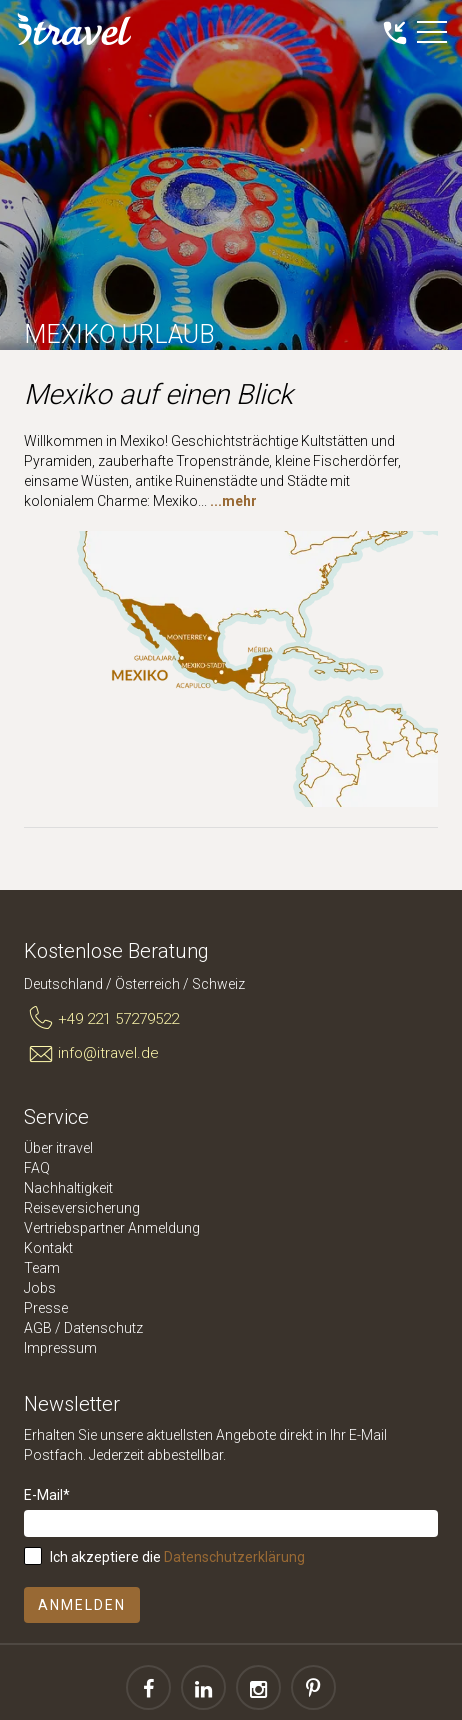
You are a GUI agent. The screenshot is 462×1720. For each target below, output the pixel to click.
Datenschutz (103, 1328)
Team (42, 1268)
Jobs (40, 1288)
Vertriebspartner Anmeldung (112, 1228)
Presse (46, 1308)
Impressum (60, 1348)
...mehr (233, 501)
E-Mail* (47, 1495)
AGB (38, 1328)
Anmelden (82, 1605)
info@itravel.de (91, 1054)
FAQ (37, 1168)
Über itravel (58, 1148)
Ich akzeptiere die (177, 1557)
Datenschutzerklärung (234, 1557)
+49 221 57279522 (101, 1019)
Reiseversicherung (82, 1208)
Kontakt (48, 1248)
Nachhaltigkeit (68, 1188)
